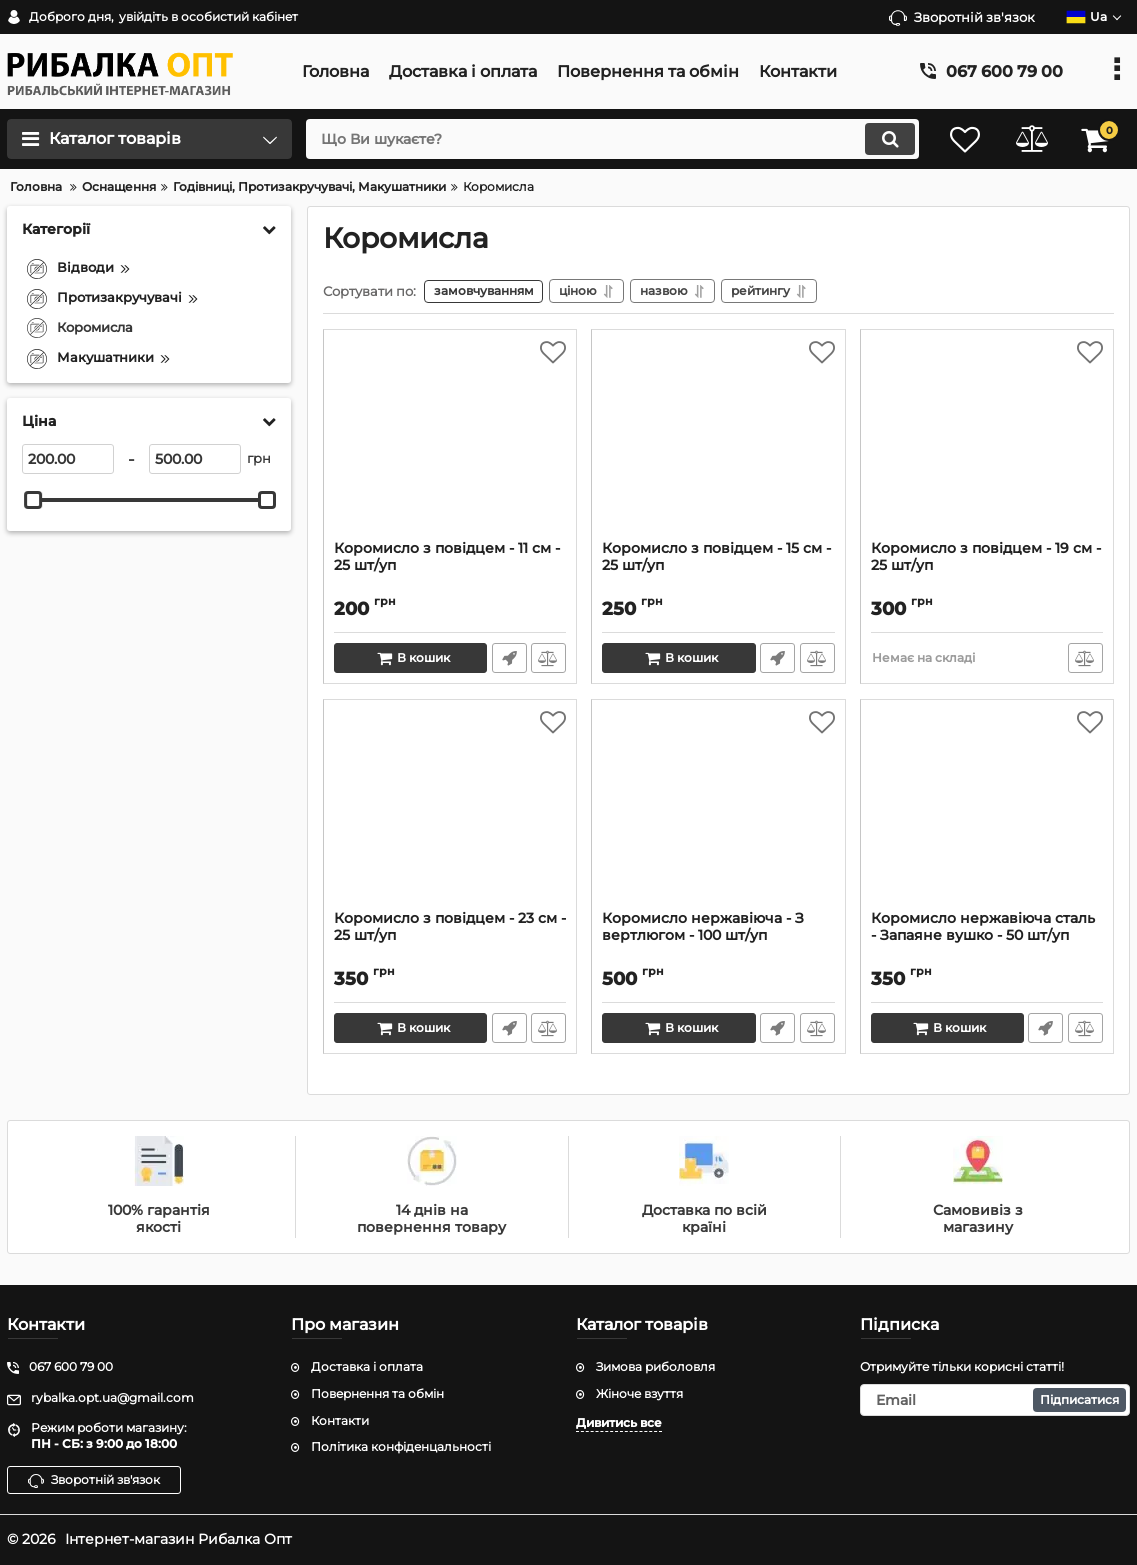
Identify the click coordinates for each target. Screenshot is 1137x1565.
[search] (606, 139)
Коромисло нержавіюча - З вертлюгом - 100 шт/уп (703, 928)
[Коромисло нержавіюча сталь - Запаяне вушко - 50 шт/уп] (987, 811)
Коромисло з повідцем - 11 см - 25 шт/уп (447, 558)
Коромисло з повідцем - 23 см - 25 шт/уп (450, 928)
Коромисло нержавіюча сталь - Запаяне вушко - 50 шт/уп (983, 928)
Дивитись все (619, 1422)
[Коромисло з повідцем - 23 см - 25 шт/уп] (450, 811)
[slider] (33, 500)
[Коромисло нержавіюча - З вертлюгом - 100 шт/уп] (718, 811)
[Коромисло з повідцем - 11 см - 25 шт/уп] (450, 441)
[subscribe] (995, 1400)
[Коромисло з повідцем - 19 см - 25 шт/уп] (987, 441)
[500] (195, 459)
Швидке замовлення (508, 659)
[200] (68, 459)
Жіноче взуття (639, 1393)
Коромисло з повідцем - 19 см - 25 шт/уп (986, 558)
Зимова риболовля (655, 1366)
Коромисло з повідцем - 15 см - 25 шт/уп (716, 558)
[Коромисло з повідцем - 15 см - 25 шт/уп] (718, 441)
